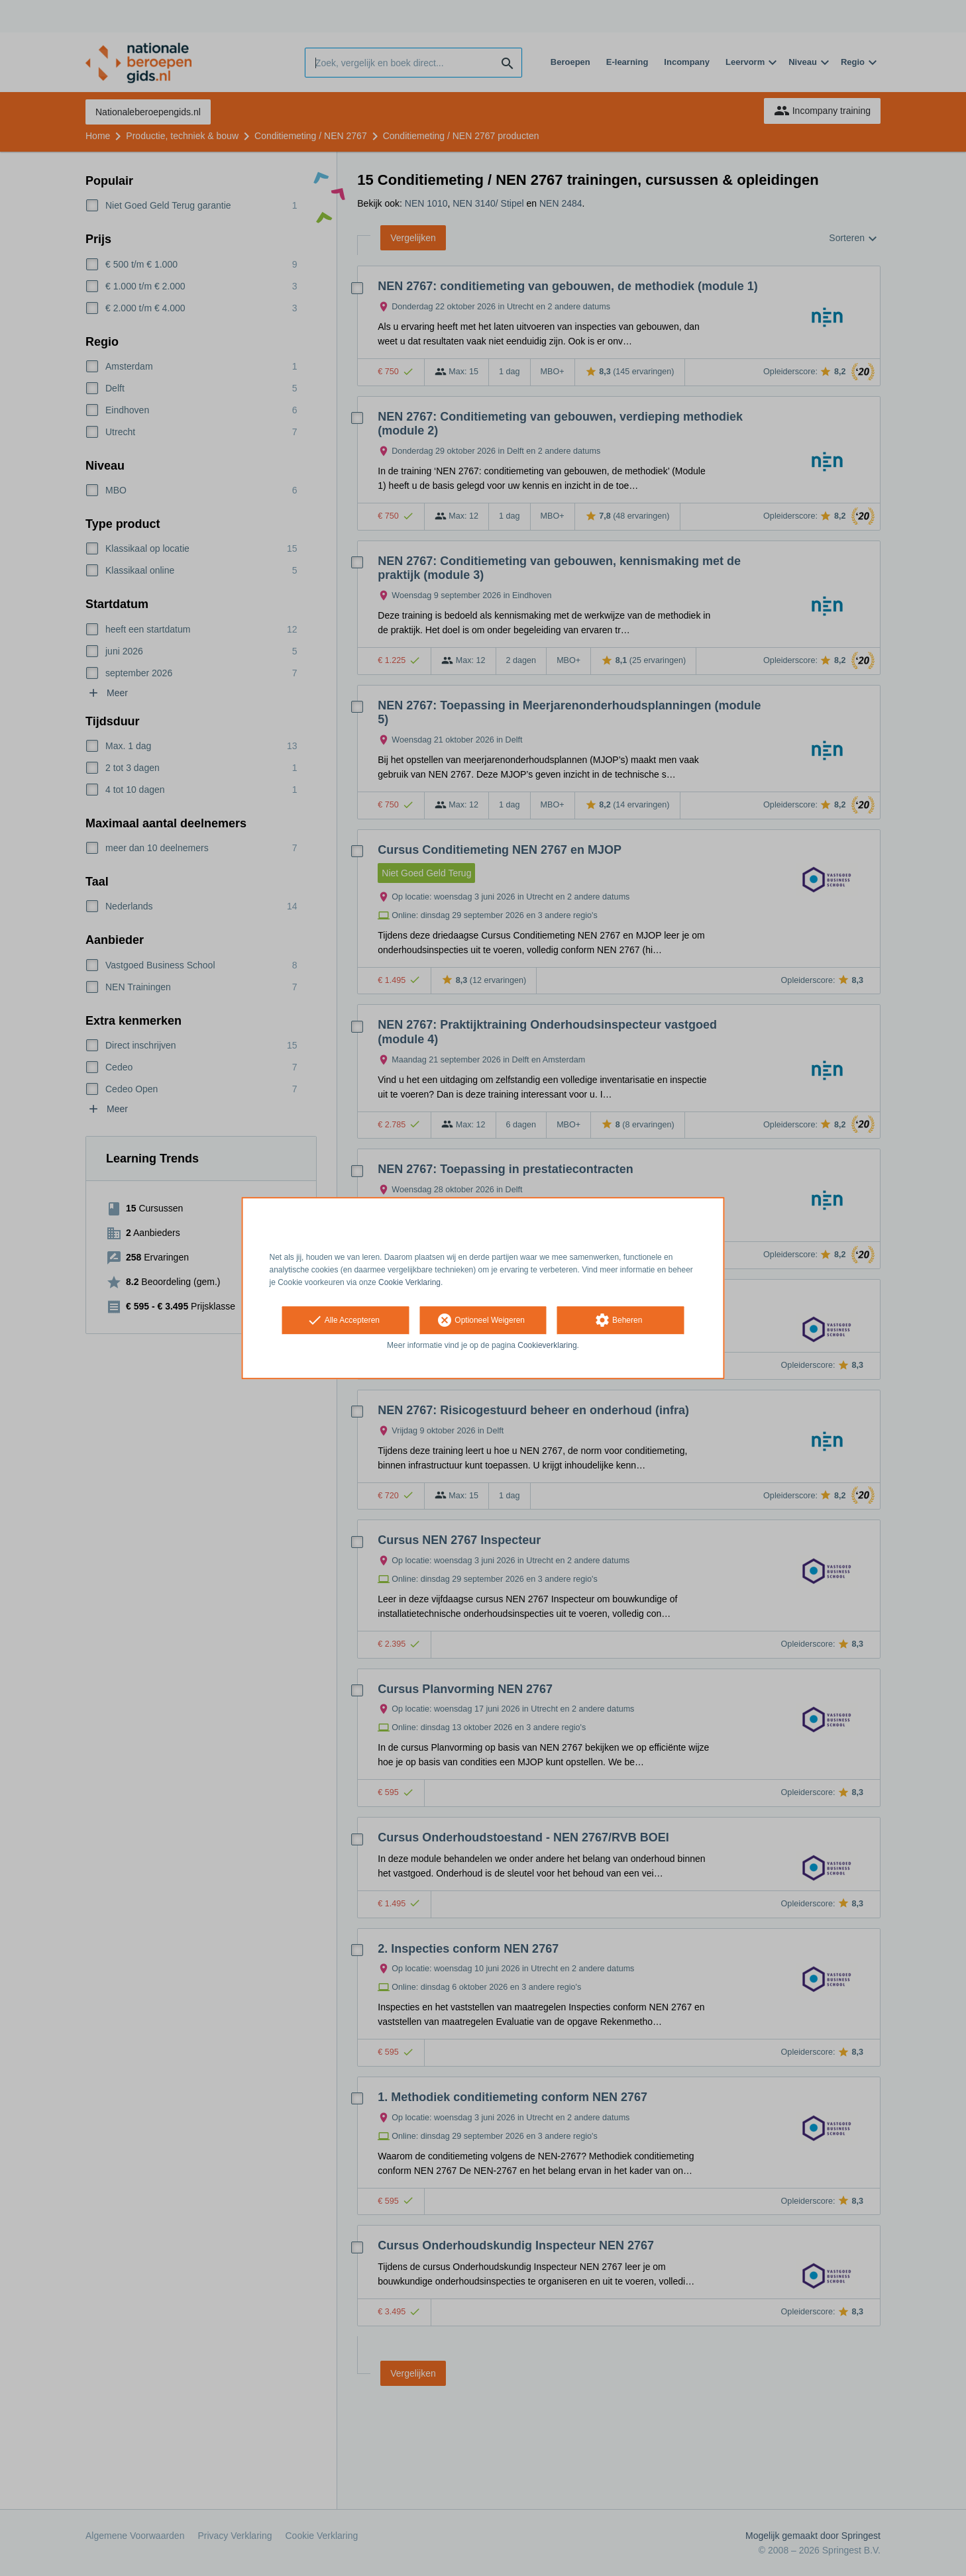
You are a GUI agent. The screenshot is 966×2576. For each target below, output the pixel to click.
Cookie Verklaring (409, 1282)
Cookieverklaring (546, 1346)
